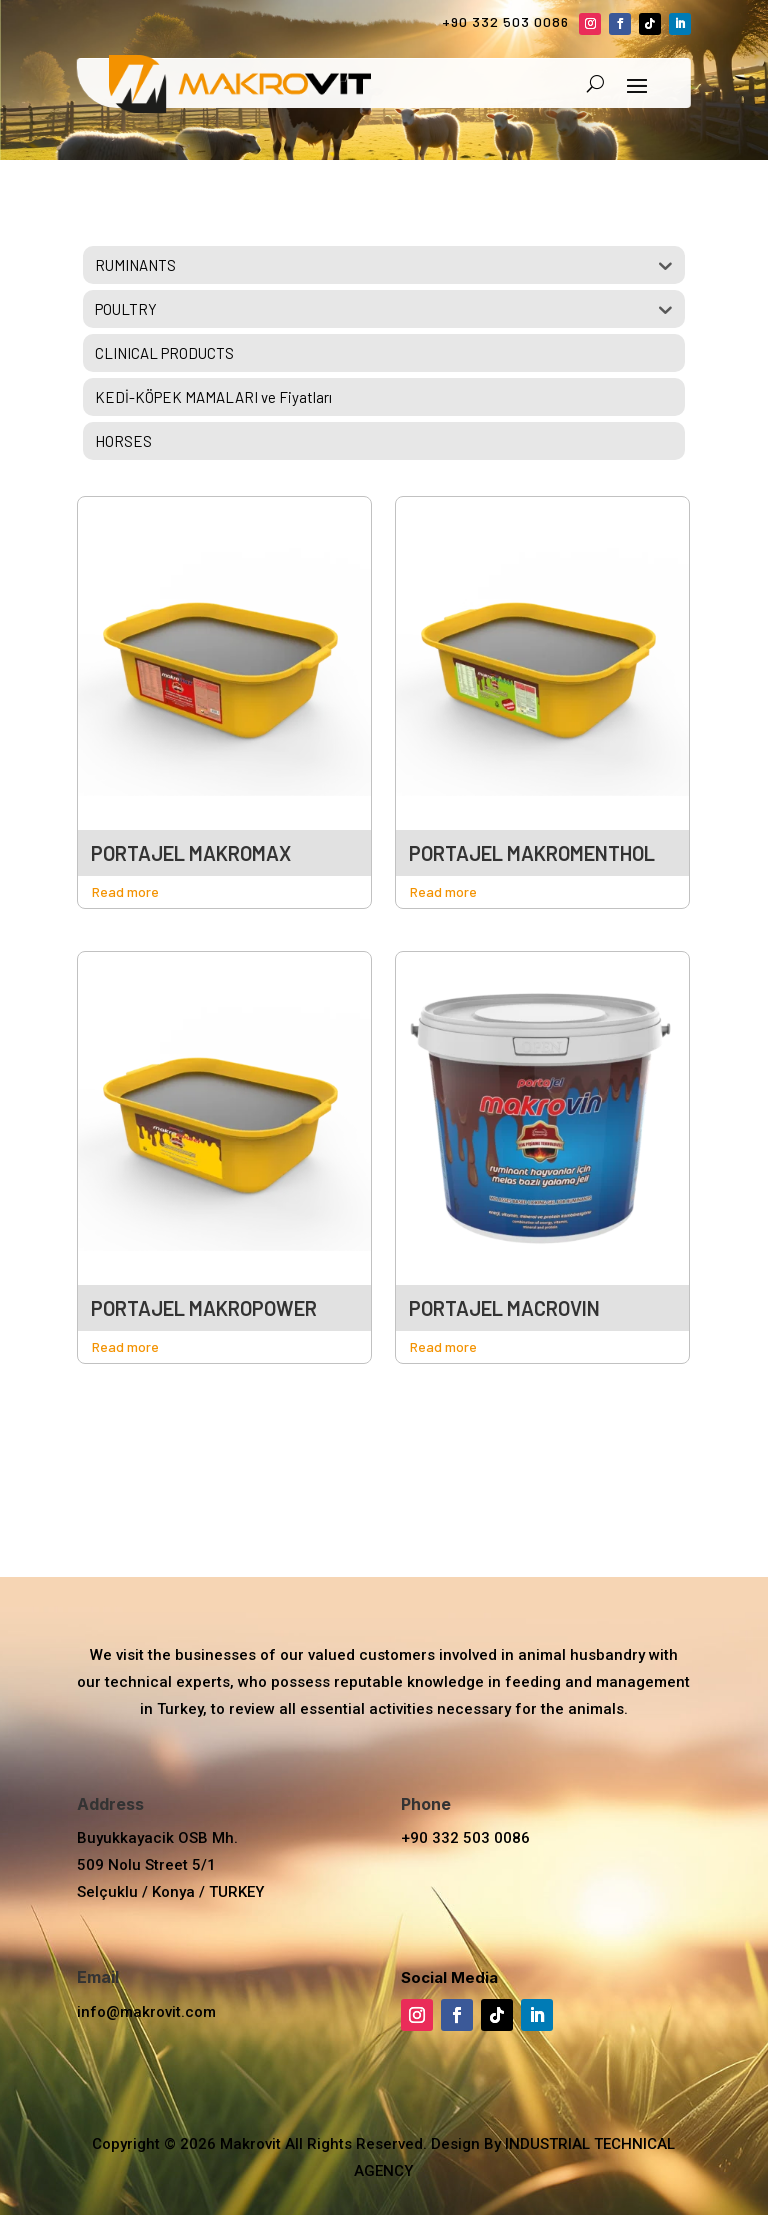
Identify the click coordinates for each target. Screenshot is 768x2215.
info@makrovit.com (146, 2012)
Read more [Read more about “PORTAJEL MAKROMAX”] (125, 891)
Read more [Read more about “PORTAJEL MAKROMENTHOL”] (443, 891)
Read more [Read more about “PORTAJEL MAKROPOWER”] (125, 1346)
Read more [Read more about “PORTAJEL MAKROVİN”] (443, 1346)
